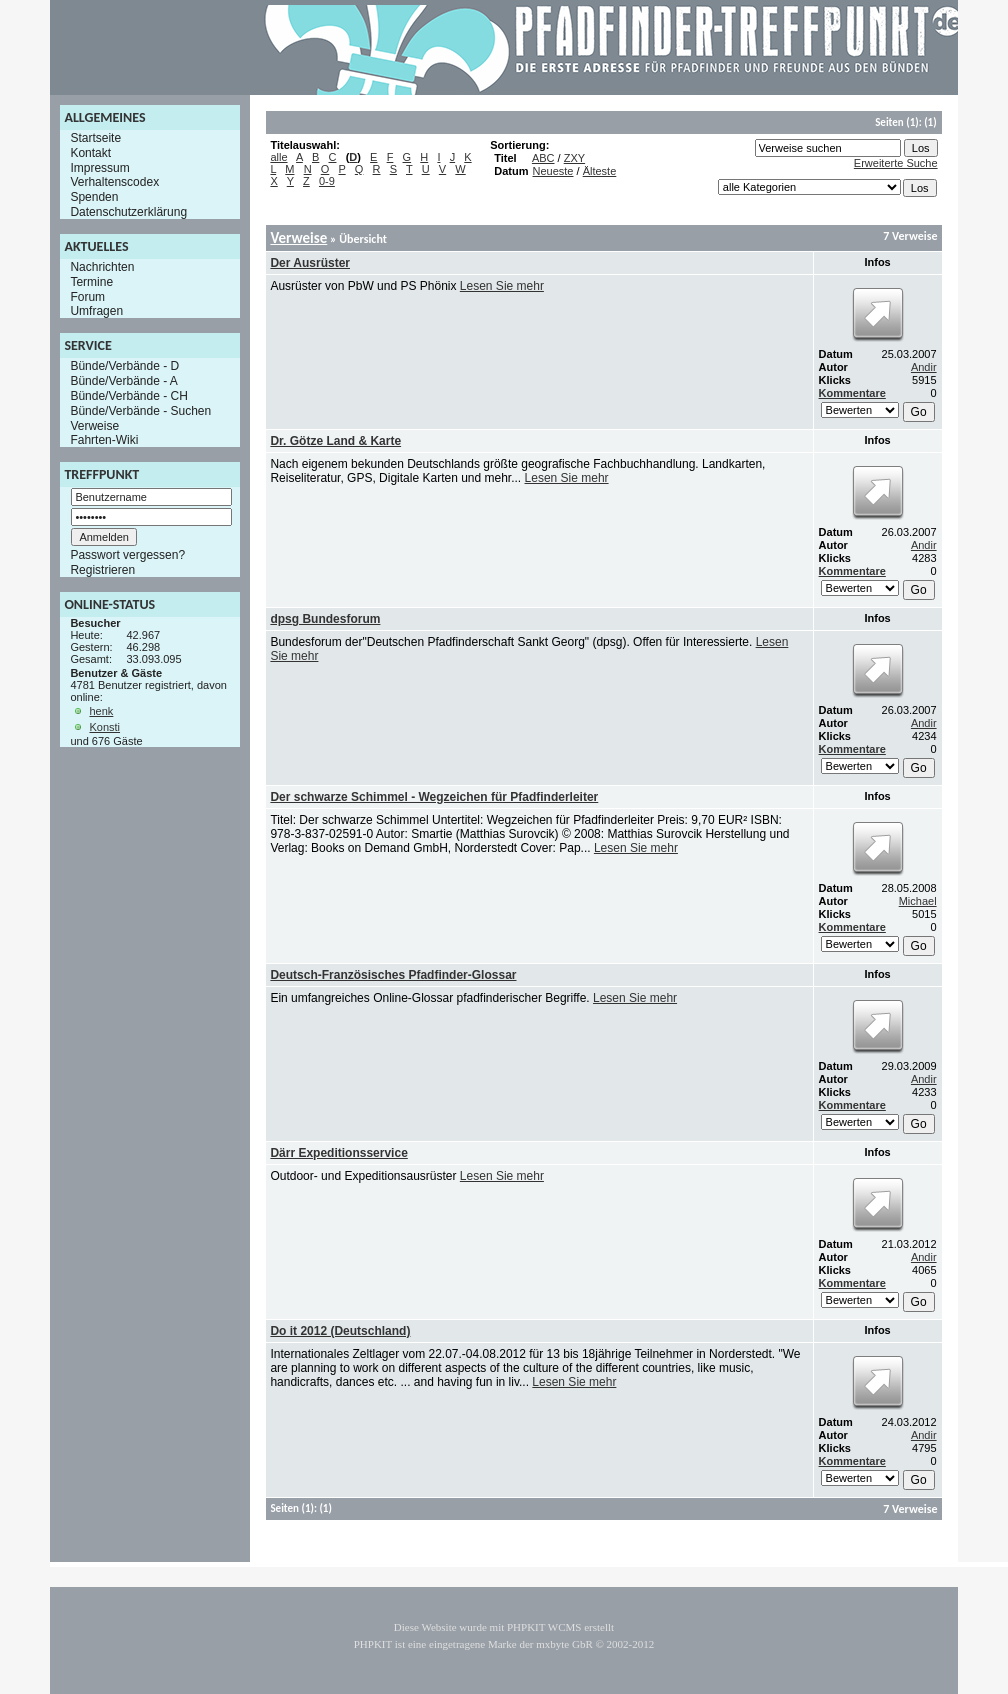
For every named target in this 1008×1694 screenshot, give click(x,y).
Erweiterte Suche (896, 163)
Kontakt (90, 153)
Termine (91, 282)
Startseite (95, 138)
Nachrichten (102, 267)
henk (101, 711)
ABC (543, 158)
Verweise (94, 425)
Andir (924, 367)
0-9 (327, 181)
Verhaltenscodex (114, 182)
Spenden (94, 197)
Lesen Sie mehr (502, 286)
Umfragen (96, 311)
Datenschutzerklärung (128, 212)
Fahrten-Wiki (104, 440)
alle (278, 157)
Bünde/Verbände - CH (128, 396)
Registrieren (102, 570)
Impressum (99, 167)
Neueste (553, 171)
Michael (918, 901)
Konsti (104, 727)
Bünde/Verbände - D (124, 366)
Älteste (600, 171)
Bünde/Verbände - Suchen (140, 411)
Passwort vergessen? (127, 555)
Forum (87, 296)
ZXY (574, 158)
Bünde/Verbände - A (123, 381)
